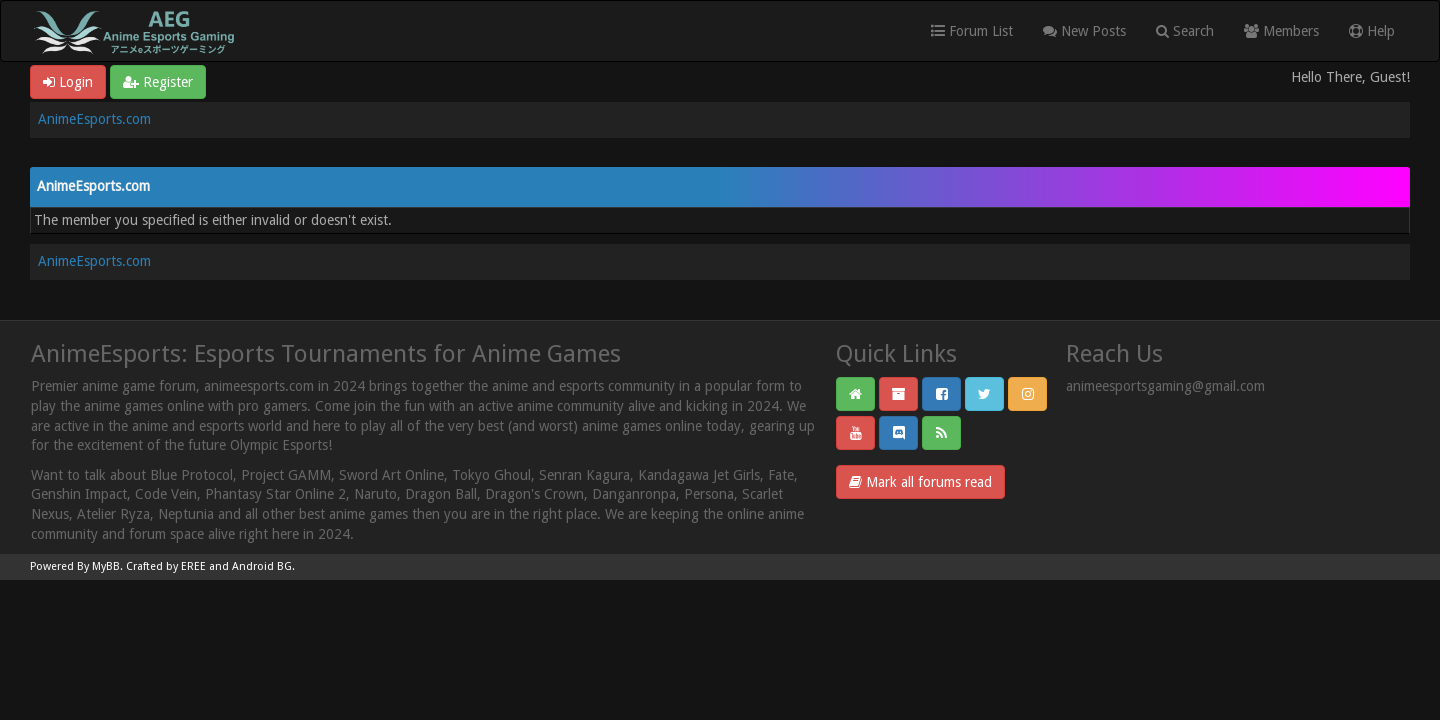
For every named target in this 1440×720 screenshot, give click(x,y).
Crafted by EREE (166, 566)
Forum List (972, 31)
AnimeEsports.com (94, 119)
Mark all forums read (920, 482)
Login (68, 82)
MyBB (106, 566)
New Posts (1084, 31)
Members (1281, 31)
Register (158, 82)
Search (1185, 31)
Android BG (262, 566)
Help (1372, 31)
